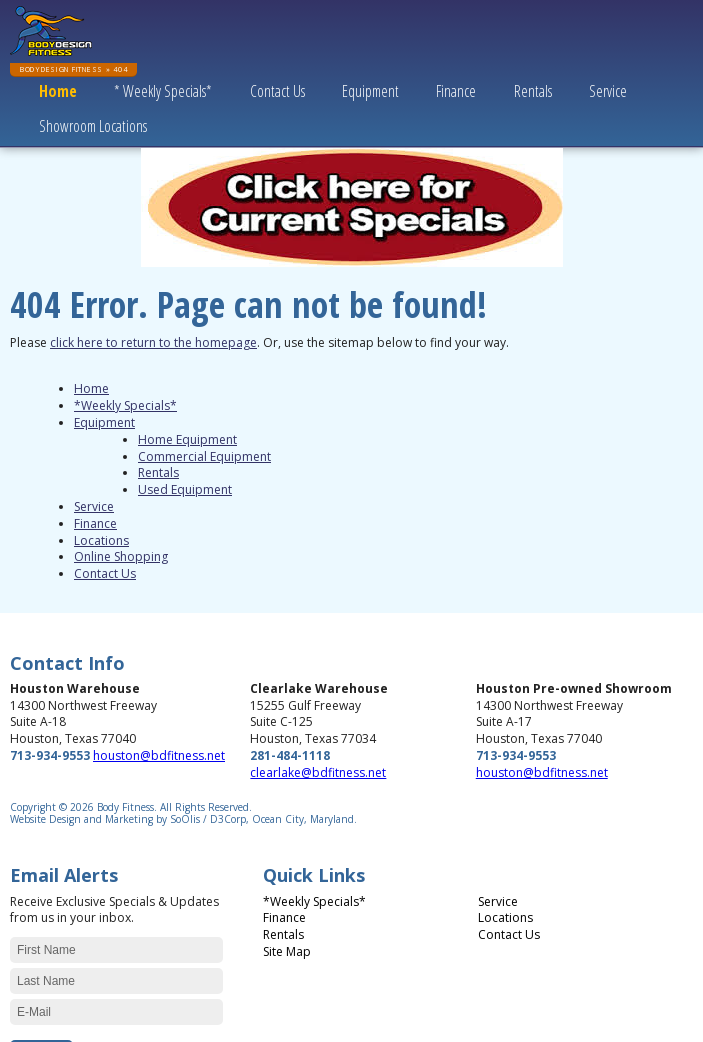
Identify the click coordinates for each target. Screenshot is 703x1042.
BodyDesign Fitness (61, 69)
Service (608, 91)
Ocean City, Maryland (303, 819)
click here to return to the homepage (153, 342)
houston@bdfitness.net (159, 755)
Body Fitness (125, 807)
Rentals (533, 91)
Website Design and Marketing (81, 819)
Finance (456, 91)
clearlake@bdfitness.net (318, 772)
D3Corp (228, 819)
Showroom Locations (93, 126)
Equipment (370, 91)
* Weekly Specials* (163, 91)
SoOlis (185, 819)
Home (58, 91)
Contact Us (277, 91)
